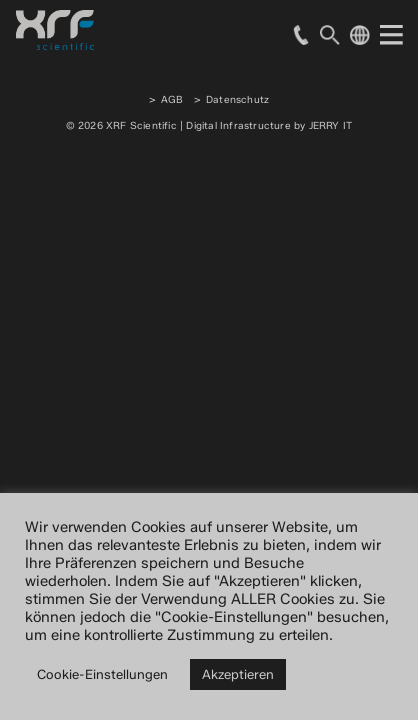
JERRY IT (331, 125)
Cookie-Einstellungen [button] (102, 674)
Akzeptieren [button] (238, 674)
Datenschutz (237, 99)
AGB (172, 99)
